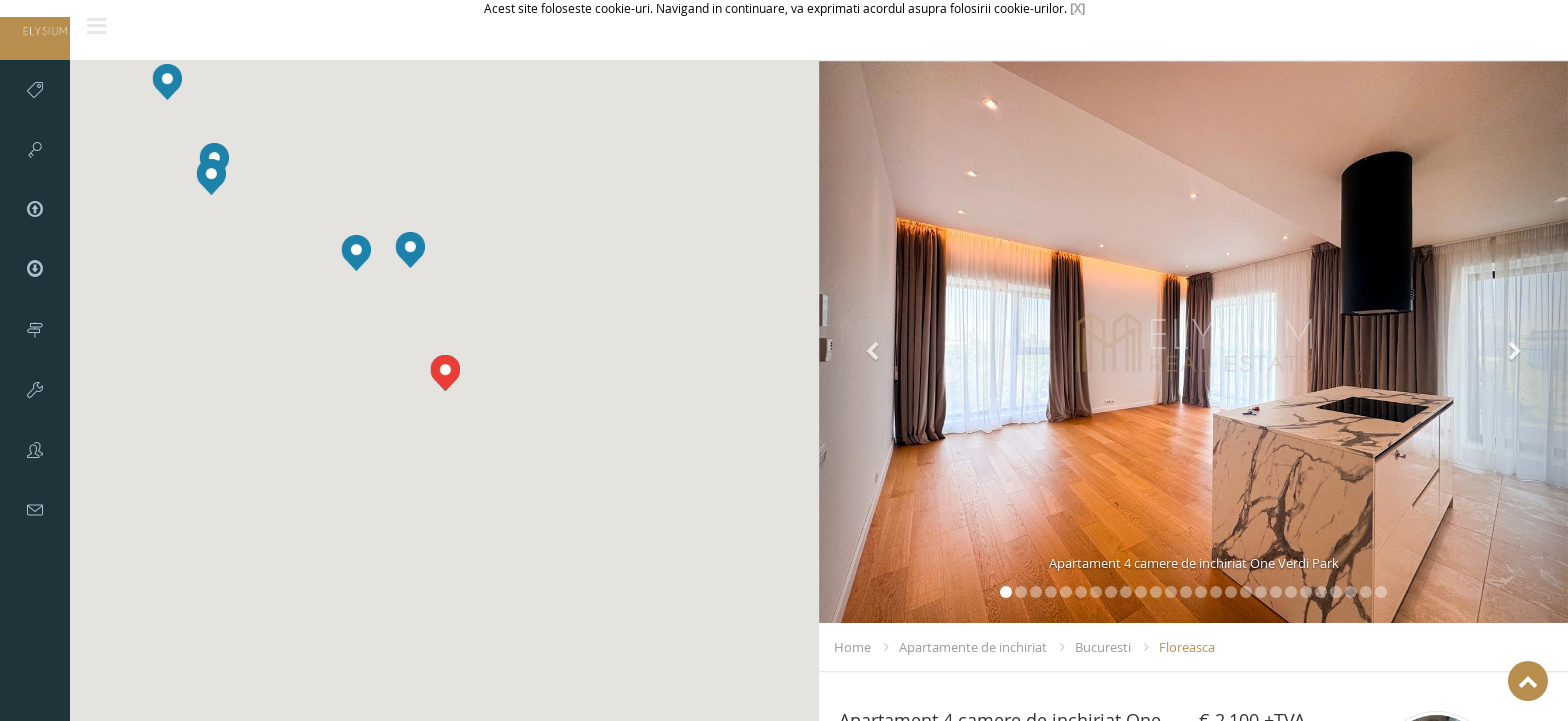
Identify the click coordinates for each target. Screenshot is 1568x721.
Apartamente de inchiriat (973, 647)
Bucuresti (1103, 647)
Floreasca (1187, 647)
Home (852, 647)
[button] (410, 250)
